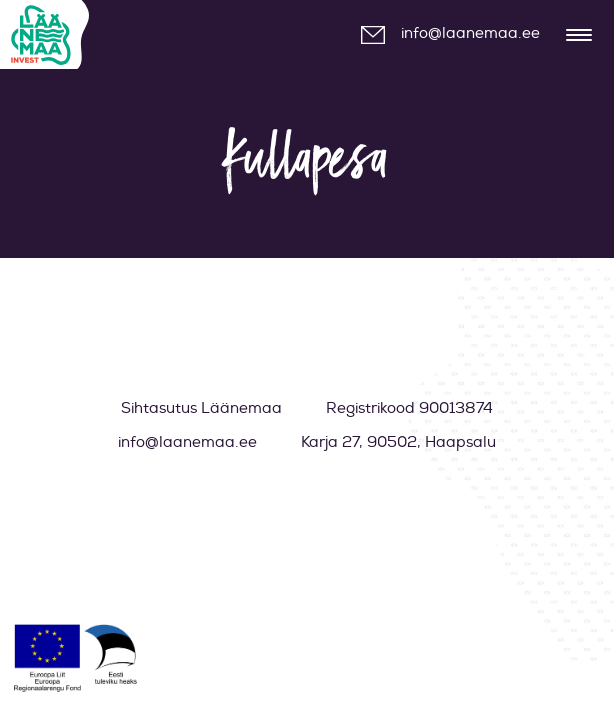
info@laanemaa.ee (470, 33)
